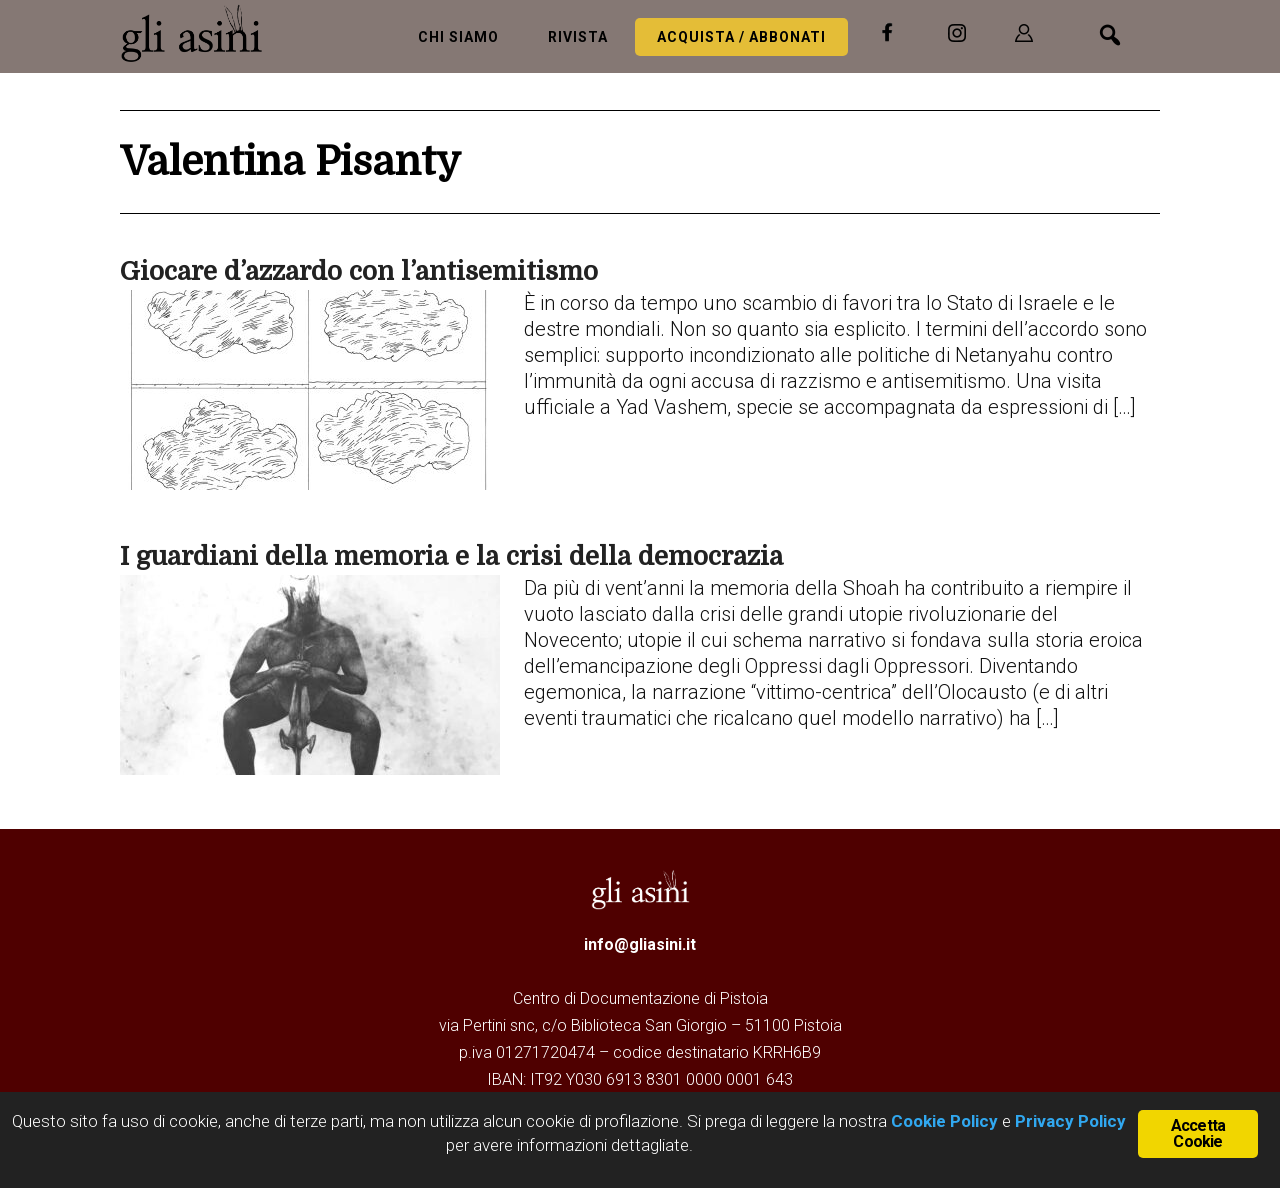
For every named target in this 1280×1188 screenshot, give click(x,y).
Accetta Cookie (1198, 1133)
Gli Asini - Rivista (200, 33)
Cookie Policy (942, 1121)
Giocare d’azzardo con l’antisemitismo (359, 271)
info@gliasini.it (640, 944)
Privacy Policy (1070, 1121)
